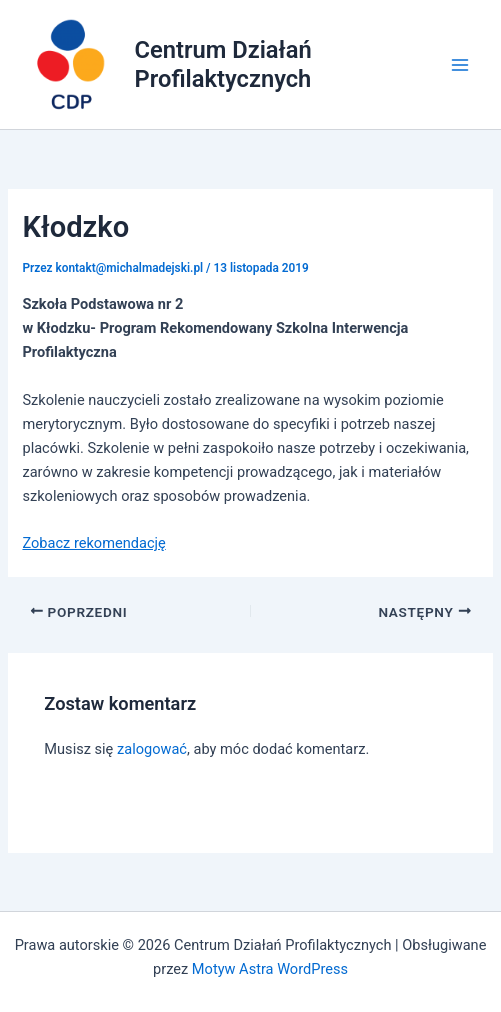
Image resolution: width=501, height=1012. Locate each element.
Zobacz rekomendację (93, 543)
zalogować (152, 749)
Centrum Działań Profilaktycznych (223, 64)
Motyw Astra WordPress (270, 969)
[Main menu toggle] (460, 65)
